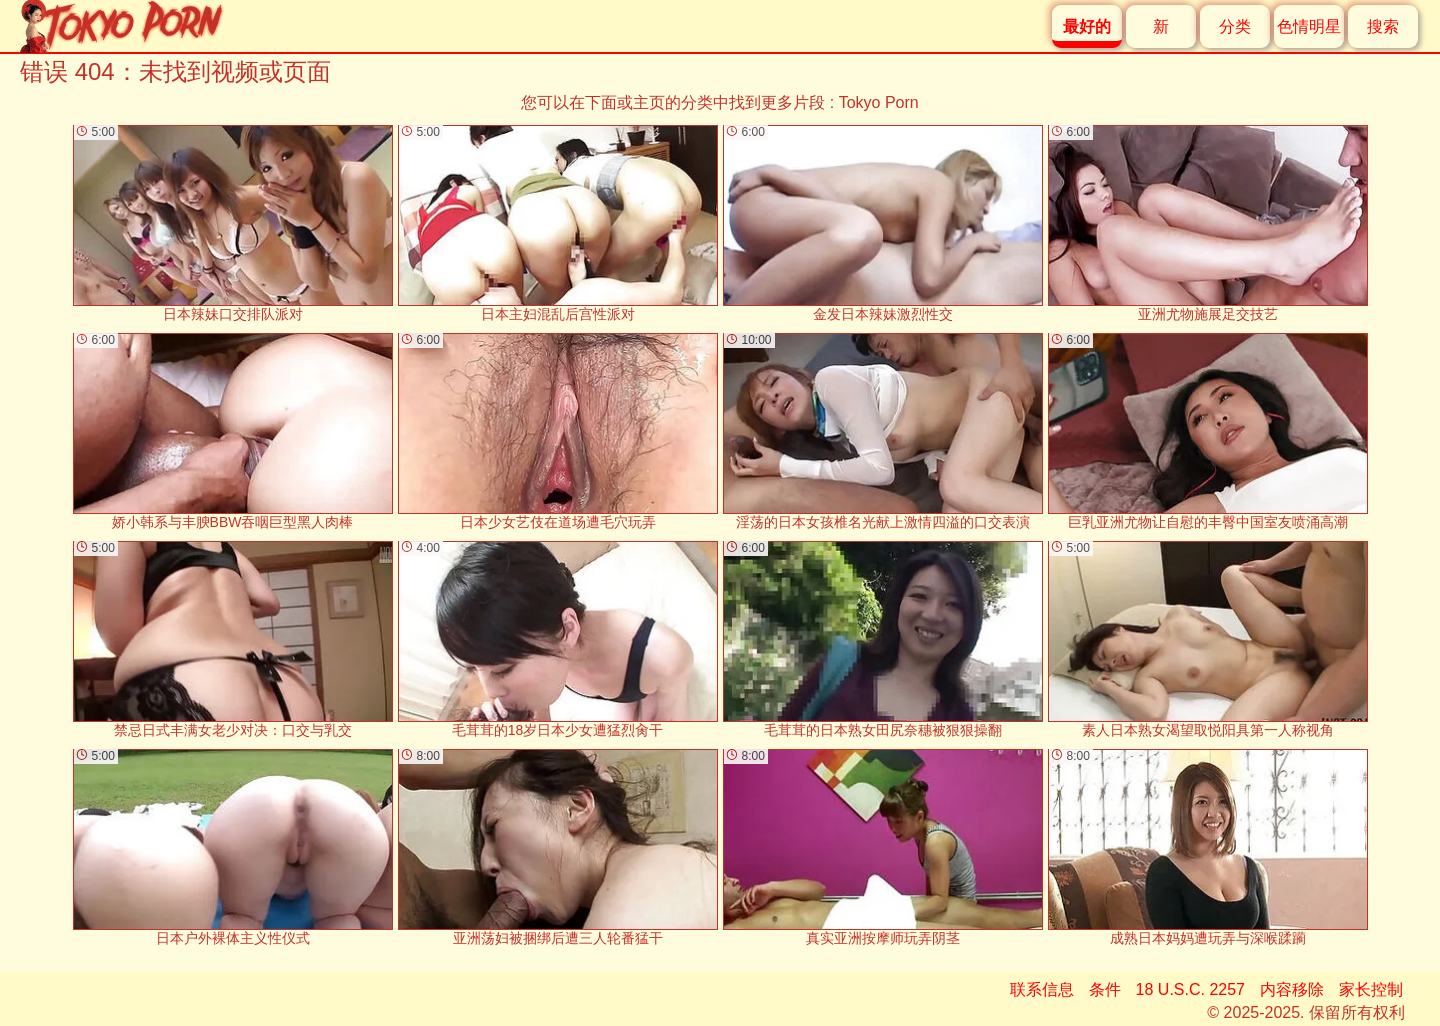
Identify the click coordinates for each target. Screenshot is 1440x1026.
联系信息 (1042, 989)
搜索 (1383, 26)
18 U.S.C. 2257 (1190, 989)
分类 (1235, 26)
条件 (1105, 989)
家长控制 (1371, 989)
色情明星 (1309, 26)
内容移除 (1292, 989)
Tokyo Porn (879, 102)
